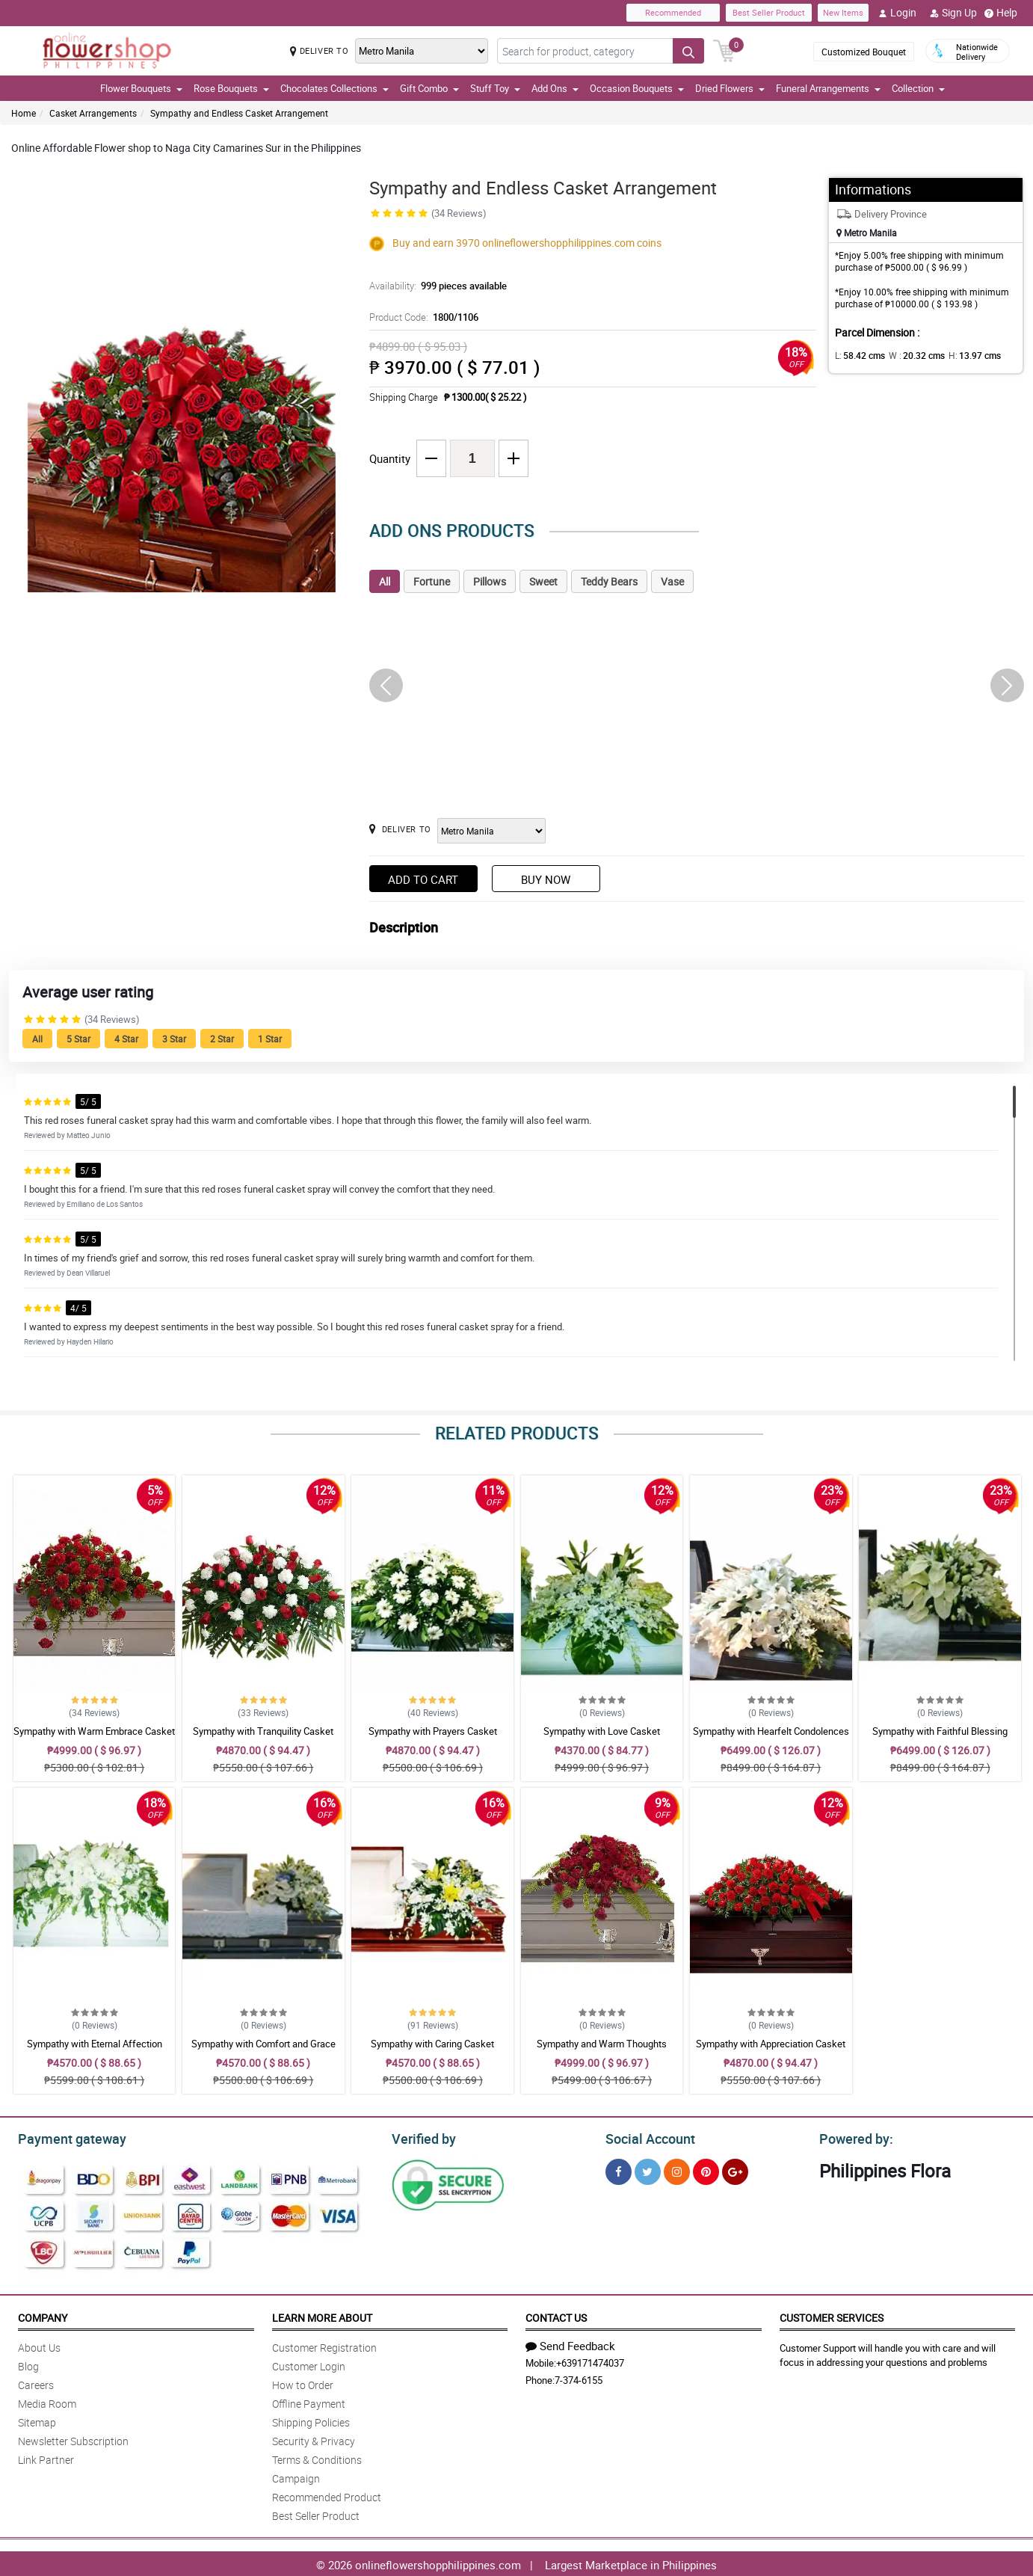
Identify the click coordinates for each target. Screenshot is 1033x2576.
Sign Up (953, 12)
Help (1000, 12)
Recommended (673, 12)
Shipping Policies (311, 2420)
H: (962, 355)
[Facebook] (618, 2170)
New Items (843, 12)
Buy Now (545, 879)
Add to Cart (423, 879)
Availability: (434, 285)
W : (909, 355)
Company (42, 2315)
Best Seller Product (769, 12)
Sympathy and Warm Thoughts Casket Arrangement (602, 2050)
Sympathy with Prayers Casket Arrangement (433, 1737)
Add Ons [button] (555, 88)
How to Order (302, 2383)
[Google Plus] (735, 2170)
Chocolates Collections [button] (334, 88)
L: (857, 355)
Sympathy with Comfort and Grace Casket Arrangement (263, 2050)
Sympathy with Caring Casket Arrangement (432, 2050)
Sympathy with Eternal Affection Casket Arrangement (94, 2050)
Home (23, 113)
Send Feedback (570, 2343)
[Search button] (688, 51)
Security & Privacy (313, 2439)
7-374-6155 (578, 2378)
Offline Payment (308, 2401)
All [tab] (384, 581)
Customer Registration (324, 2345)
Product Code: (421, 317)
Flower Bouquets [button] (141, 88)
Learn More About (322, 2315)
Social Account (646, 2137)
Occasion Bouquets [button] (637, 88)
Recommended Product (326, 2495)
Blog (28, 2364)
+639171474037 (590, 2360)
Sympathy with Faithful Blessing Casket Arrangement (940, 1737)
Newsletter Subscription (73, 2439)
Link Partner (46, 2457)
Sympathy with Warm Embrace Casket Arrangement (94, 1737)
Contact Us (556, 2315)
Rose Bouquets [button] (231, 88)
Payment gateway (65, 2137)
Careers (36, 2383)
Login (897, 12)
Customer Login (308, 2364)
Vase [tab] (672, 581)
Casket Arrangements (93, 113)
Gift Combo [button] (429, 88)
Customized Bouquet (863, 52)
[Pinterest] (706, 2170)
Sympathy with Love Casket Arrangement (601, 1737)
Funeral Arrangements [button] (828, 88)
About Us (39, 2345)
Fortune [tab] (431, 581)
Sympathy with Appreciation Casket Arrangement (770, 2050)
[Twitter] (648, 2170)
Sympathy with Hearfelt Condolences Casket (771, 1737)
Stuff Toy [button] (495, 88)
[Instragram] (677, 2170)
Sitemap (37, 2420)
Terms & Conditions (317, 2457)
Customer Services (832, 2315)
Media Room (47, 2401)
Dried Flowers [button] (730, 88)
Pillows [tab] (489, 581)
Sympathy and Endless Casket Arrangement (239, 113)
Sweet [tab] (543, 581)
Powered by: (852, 2137)
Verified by (421, 2137)
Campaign (296, 2476)
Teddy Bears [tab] (609, 581)
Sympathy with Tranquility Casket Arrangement (263, 1737)
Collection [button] (918, 88)
